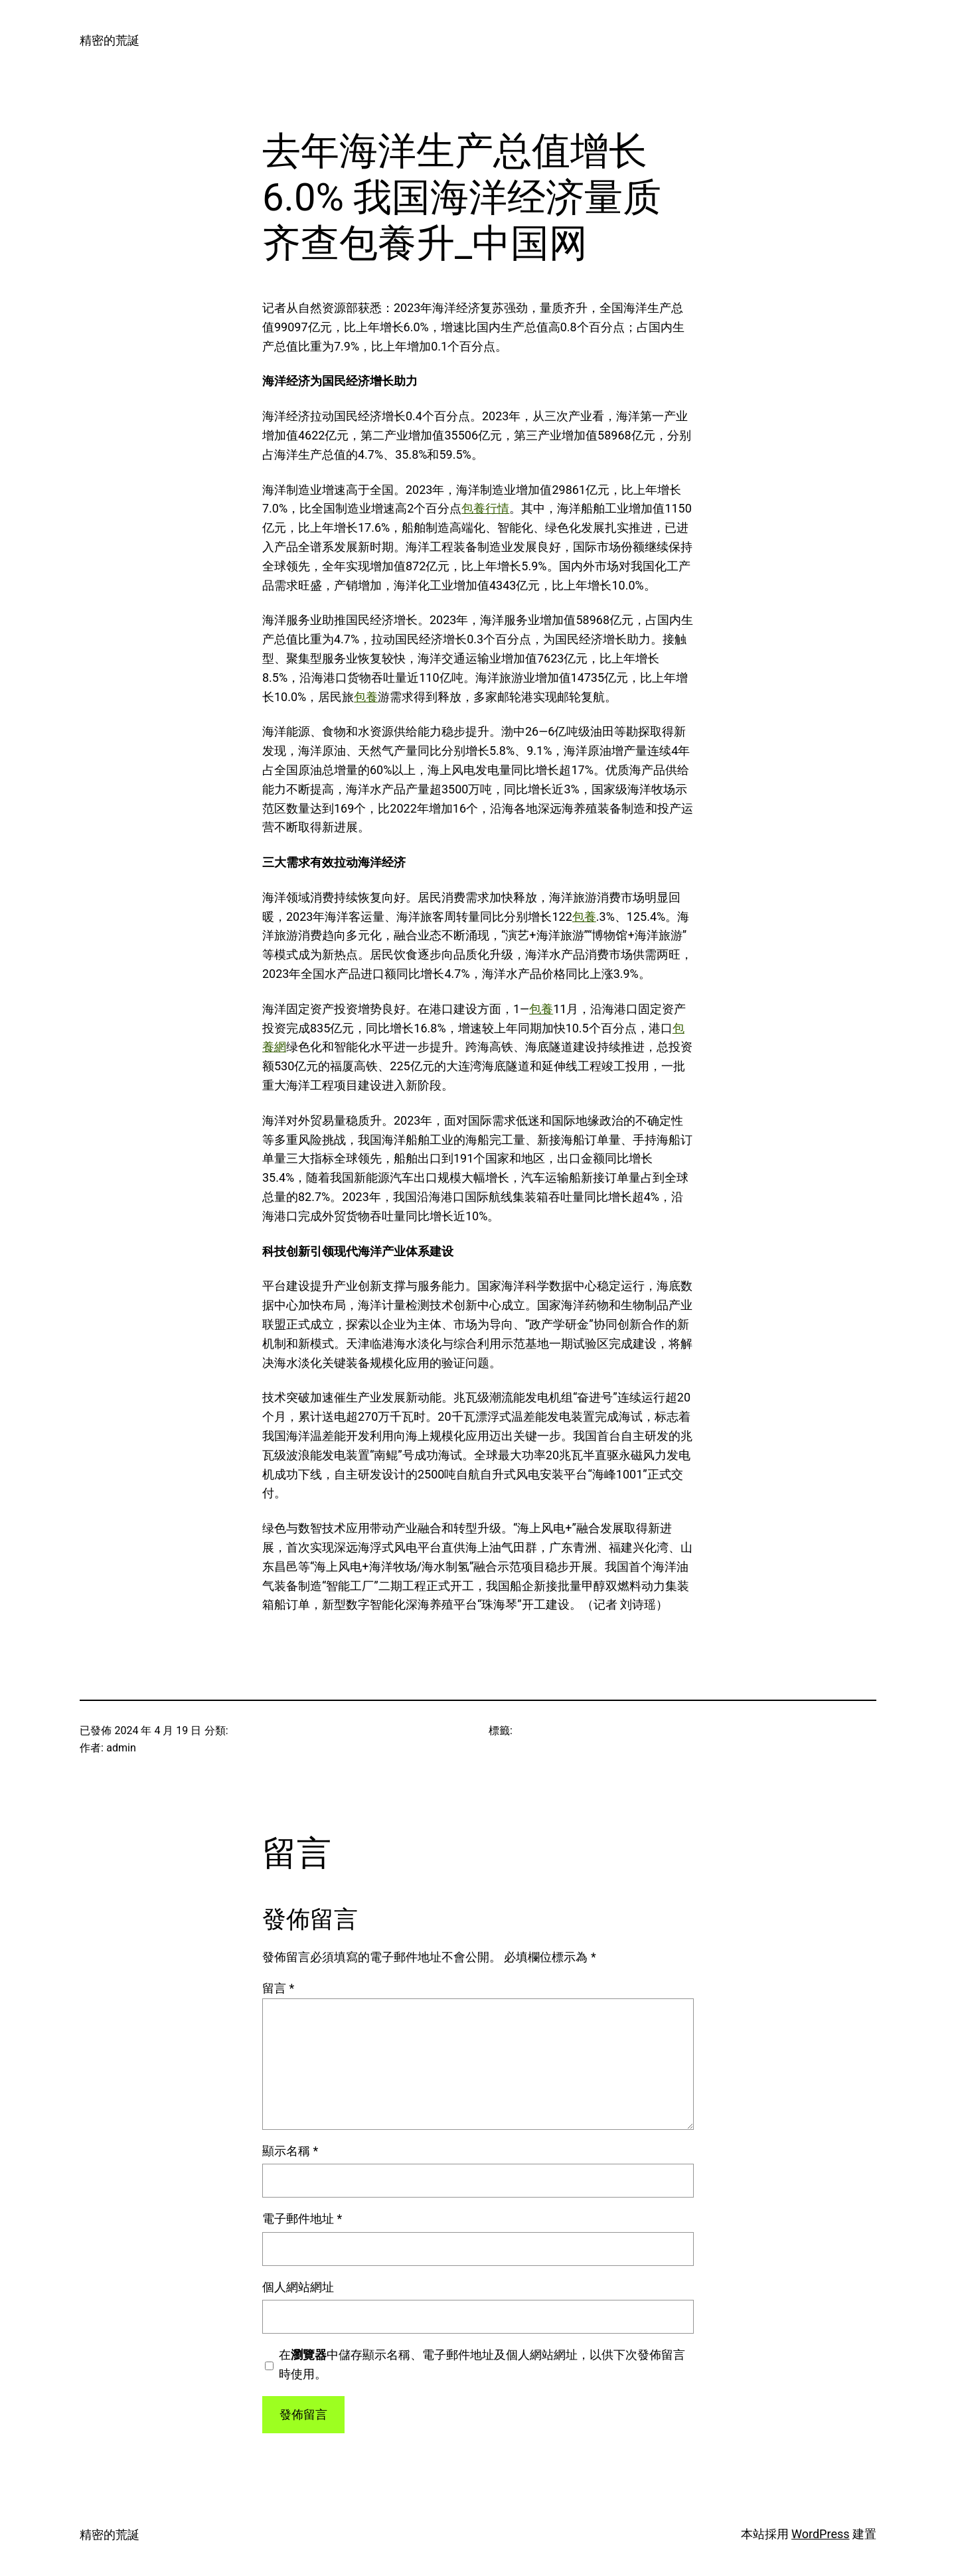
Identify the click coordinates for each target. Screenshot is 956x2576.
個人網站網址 (298, 2287)
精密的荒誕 (109, 40)
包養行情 (485, 508)
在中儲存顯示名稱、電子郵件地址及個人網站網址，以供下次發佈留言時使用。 (482, 2364)
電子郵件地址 (302, 2218)
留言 (278, 1988)
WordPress (820, 2534)
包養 (366, 697)
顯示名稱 (290, 2151)
